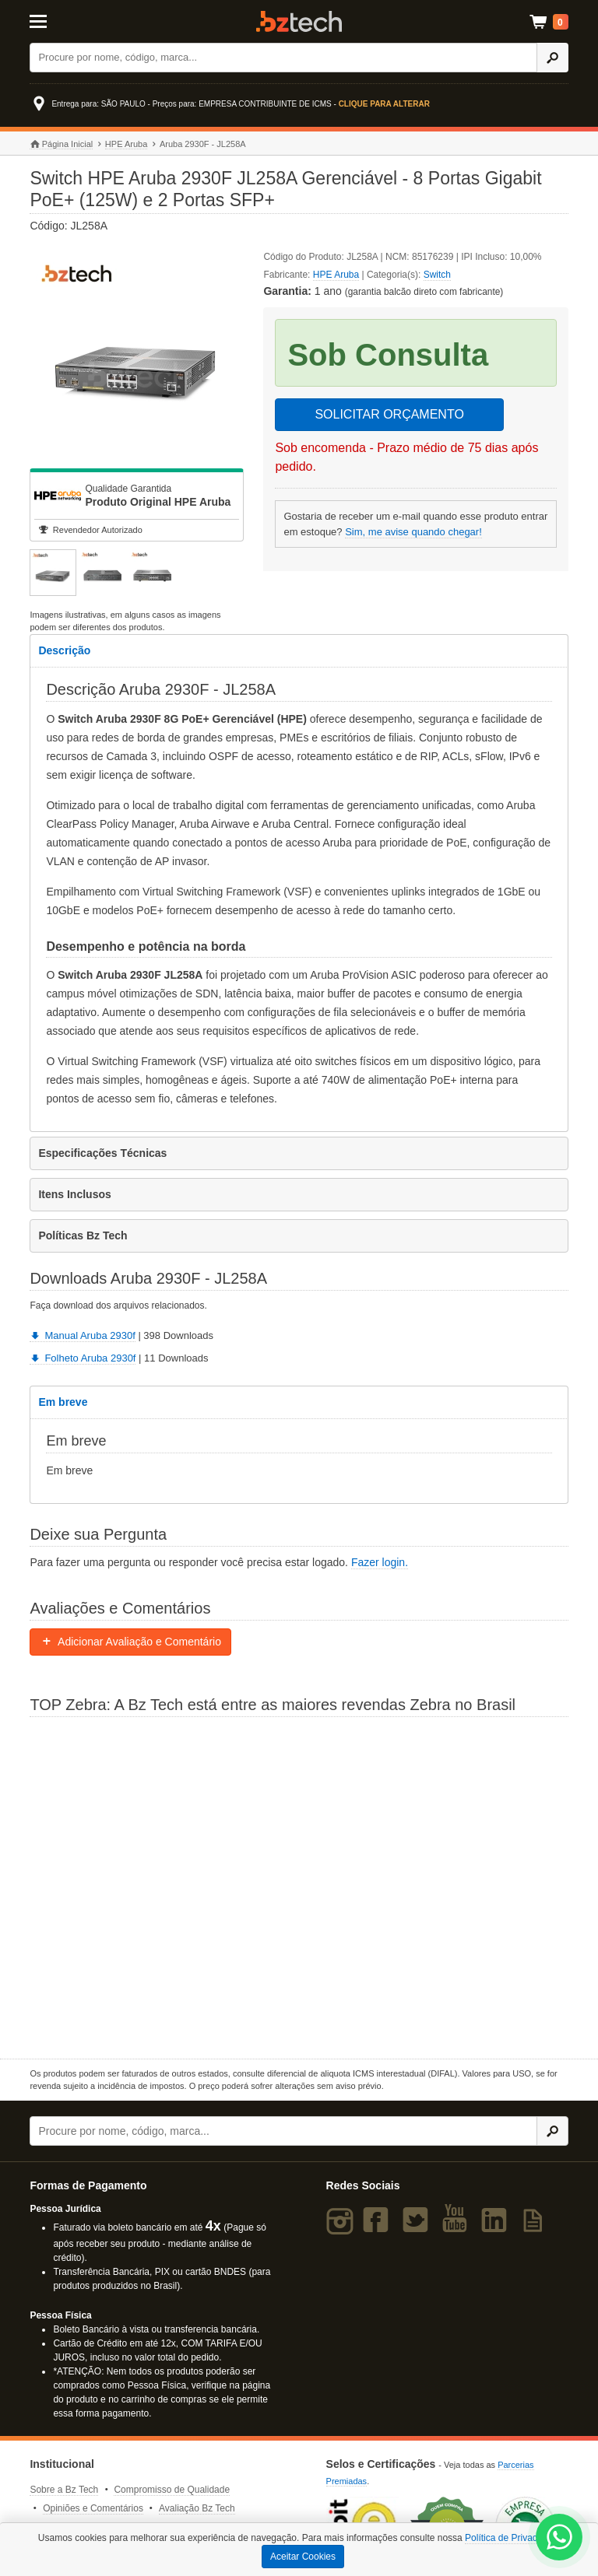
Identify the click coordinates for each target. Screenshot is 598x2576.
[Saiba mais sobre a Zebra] (299, 1886)
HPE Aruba (126, 144)
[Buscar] (283, 57)
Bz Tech (299, 21)
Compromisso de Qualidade (172, 2489)
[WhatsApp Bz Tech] (559, 2539)
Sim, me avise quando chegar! (413, 532)
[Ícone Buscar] (552, 57)
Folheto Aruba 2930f (82, 1358)
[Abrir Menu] (67, 20)
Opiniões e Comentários (93, 2508)
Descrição (64, 650)
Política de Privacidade (512, 2537)
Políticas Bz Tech (82, 1235)
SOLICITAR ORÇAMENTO (389, 414)
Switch (437, 274)
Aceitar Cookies (303, 2556)
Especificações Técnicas (102, 1153)
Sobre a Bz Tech (64, 2489)
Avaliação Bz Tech (197, 2508)
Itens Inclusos (74, 1194)
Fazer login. (379, 1562)
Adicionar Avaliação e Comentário (130, 1641)
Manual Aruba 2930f (82, 1335)
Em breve (62, 1402)
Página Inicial (61, 144)
